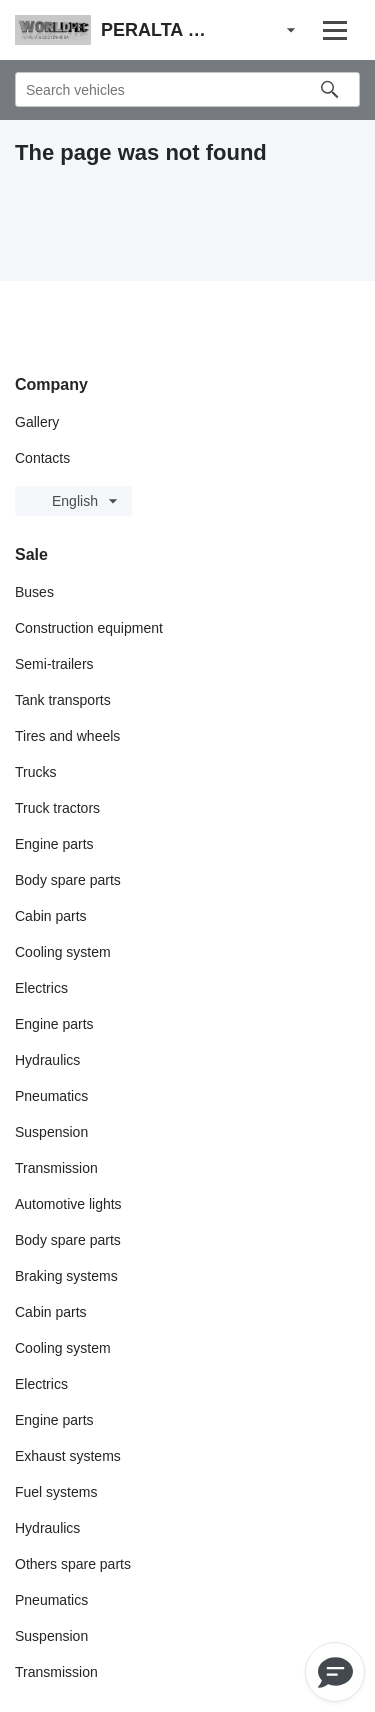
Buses (34, 592)
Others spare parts (73, 1564)
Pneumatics (51, 1096)
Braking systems (66, 1276)
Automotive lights (68, 1204)
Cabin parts (51, 916)
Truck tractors (57, 808)
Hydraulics (47, 1060)
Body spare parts (68, 880)
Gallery (37, 422)
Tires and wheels (67, 736)
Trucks (35, 772)
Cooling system (63, 952)
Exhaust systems (68, 1456)
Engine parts (54, 844)
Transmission (56, 1168)
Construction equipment (89, 628)
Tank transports (63, 700)
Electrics (41, 988)
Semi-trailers (54, 664)
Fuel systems (56, 1492)
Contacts (42, 458)
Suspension (51, 1132)
